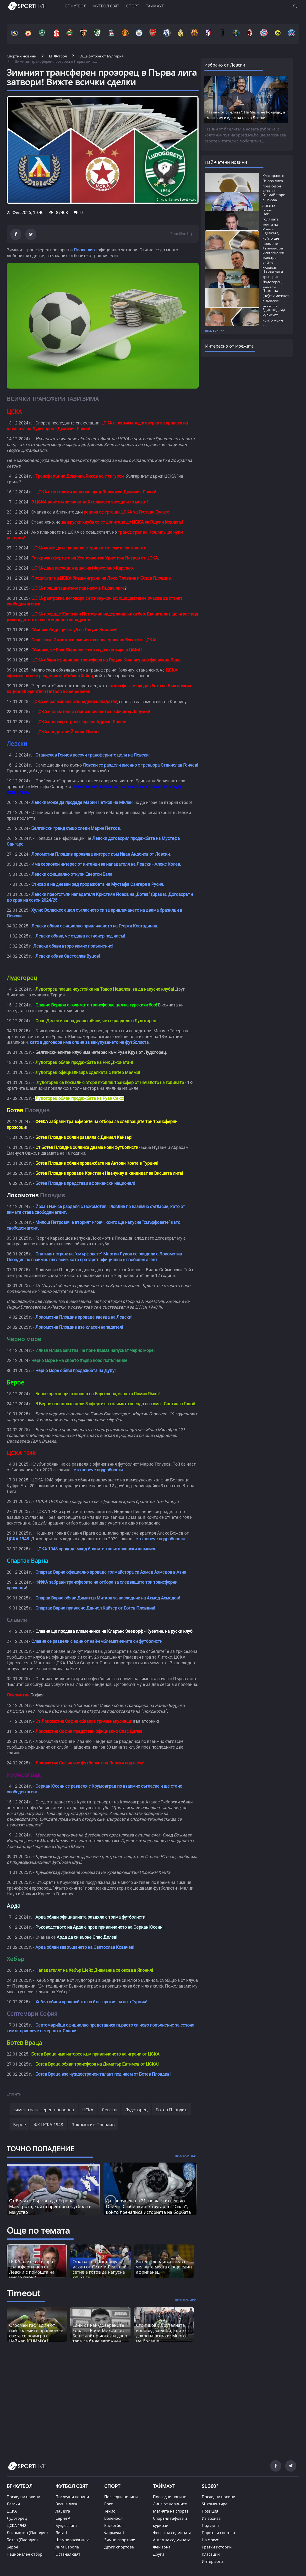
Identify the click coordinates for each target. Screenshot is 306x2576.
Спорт (132, 6)
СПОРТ (112, 2486)
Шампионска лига (72, 2539)
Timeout (23, 2293)
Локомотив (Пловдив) (27, 2532)
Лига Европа (67, 2547)
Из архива (211, 2518)
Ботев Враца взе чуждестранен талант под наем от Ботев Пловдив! (103, 2074)
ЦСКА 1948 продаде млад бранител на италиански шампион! (96, 1548)
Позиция (210, 2511)
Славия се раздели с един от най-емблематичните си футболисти (96, 1641)
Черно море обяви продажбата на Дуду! (75, 1370)
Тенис (109, 2511)
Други (158, 2554)
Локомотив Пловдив (93, 2124)
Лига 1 (61, 2532)
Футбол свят (106, 6)
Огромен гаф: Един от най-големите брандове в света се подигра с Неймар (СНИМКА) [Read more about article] (36, 2333)
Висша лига (66, 2504)
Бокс (108, 2504)
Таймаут (155, 6)
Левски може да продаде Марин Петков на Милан (81, 802)
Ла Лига (62, 2511)
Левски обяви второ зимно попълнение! (73, 946)
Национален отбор (25, 2554)
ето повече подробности (98, 1469)
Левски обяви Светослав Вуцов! (67, 956)
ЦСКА (87, 2110)
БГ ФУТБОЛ (75, 6)
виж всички (214, 330)
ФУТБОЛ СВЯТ (71, 2486)
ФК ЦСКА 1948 (48, 2124)
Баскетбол (114, 2525)
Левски (109, 2110)
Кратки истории (217, 2547)
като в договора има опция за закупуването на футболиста (89, 1042)
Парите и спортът (218, 2532)
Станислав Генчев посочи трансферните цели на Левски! (92, 754)
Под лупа (210, 2525)
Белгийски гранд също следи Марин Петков (75, 828)
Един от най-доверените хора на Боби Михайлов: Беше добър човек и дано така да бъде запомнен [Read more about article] (99, 2333)
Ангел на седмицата (171, 2539)
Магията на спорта (171, 2511)
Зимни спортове (119, 2539)
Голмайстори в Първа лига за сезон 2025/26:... (273, 205)
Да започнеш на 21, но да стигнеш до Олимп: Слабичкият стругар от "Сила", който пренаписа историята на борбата (148, 2206)
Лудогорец (136, 2110)
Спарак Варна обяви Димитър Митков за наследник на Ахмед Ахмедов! (107, 1597)
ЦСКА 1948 (18, 1538)
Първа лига (85, 249)
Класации (211, 2554)
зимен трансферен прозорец (43, 2110)
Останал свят (67, 2554)
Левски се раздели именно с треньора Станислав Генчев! (140, 765)
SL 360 (210, 2485)
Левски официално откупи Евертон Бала (71, 874)
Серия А (62, 2518)
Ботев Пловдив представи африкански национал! (85, 1183)
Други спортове (119, 2547)
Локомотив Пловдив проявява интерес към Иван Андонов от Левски (100, 854)
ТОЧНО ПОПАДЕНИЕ (40, 2148)
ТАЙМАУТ (164, 2486)
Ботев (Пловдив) (22, 2539)
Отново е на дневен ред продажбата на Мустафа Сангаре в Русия (97, 884)
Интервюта (212, 2561)
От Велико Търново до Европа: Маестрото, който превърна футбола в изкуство (50, 2206)
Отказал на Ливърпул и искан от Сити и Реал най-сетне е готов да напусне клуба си (100, 2269)
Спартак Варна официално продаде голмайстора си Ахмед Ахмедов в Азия (110, 1572)
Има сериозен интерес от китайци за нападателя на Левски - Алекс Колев (105, 864)
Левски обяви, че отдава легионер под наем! (80, 935)
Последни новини (23, 2496)
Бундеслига (66, 2525)
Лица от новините (170, 2504)
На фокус (210, 2539)
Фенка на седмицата (172, 2532)
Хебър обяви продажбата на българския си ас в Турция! (91, 2001)
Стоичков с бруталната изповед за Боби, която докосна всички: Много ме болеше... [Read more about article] (161, 2333)
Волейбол (113, 2518)
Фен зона (161, 2547)
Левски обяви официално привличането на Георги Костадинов (94, 925)
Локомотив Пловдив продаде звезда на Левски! (83, 1317)
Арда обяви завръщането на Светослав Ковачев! (84, 1947)
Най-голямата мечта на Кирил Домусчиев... (273, 224)
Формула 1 (114, 2532)
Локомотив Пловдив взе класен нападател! (79, 1327)
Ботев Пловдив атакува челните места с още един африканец (164, 2267)
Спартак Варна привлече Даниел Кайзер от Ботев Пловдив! (95, 1607)
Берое (19, 2124)
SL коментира (214, 2504)
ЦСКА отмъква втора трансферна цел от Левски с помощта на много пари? (32, 2269)
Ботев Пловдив (171, 2110)
